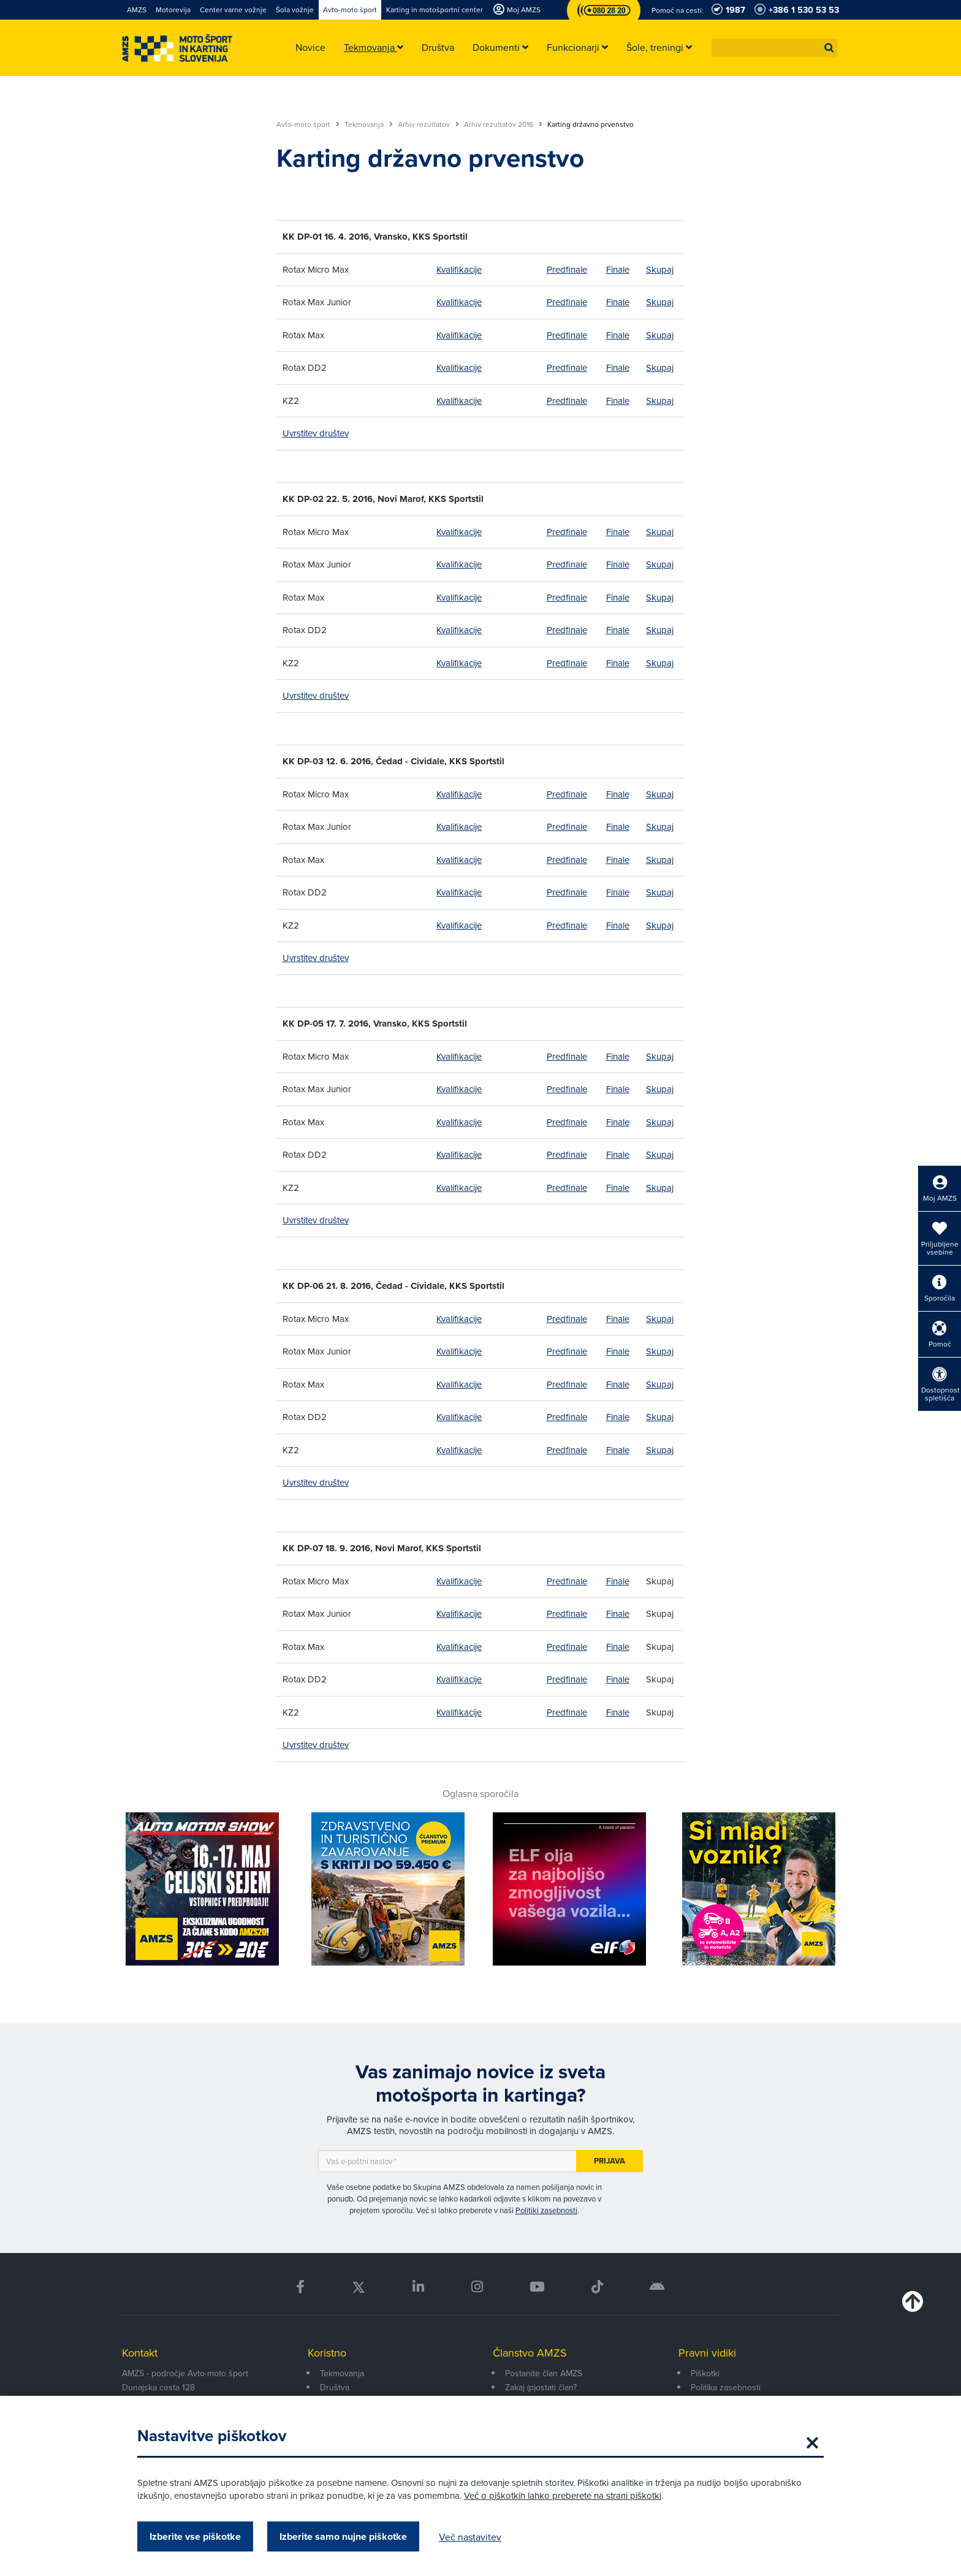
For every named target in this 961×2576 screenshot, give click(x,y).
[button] (829, 47)
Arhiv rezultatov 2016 (503, 124)
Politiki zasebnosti (546, 2210)
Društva (334, 2387)
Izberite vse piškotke (195, 2536)
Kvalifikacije (459, 269)
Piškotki (705, 2373)
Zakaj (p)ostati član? (541, 2387)
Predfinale (567, 269)
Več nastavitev (470, 2537)
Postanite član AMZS (543, 2373)
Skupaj (660, 269)
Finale (617, 269)
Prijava (609, 2161)
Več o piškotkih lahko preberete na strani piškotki (562, 2495)
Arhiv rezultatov (428, 124)
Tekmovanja (368, 124)
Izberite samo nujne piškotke (343, 2536)
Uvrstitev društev (316, 433)
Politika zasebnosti (726, 2387)
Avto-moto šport (308, 124)
